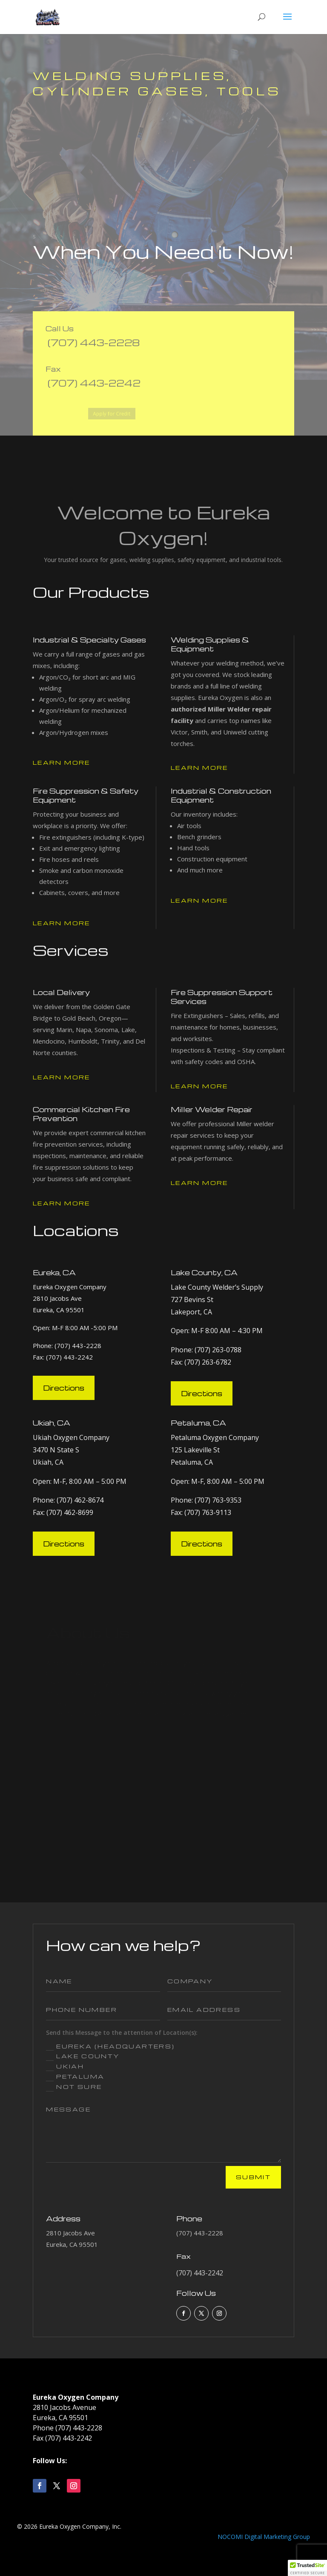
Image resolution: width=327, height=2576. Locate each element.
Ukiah (65, 2067)
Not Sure (74, 2087)
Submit (253, 2176)
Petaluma (75, 2077)
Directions (63, 1387)
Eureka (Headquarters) (110, 2046)
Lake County (83, 2056)
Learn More (61, 762)
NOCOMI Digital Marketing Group (264, 2537)
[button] (307, 2568)
